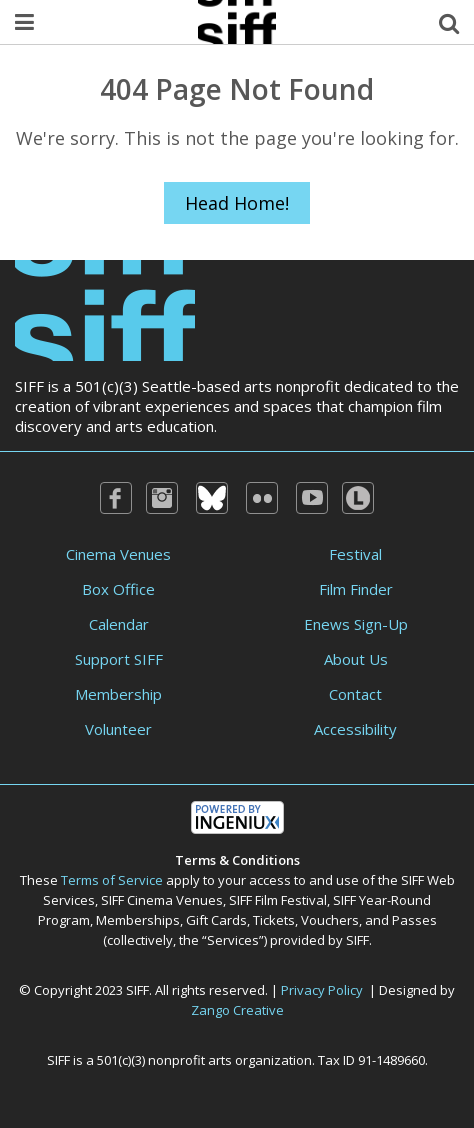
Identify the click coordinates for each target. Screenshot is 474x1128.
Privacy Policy (322, 990)
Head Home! (237, 203)
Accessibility (355, 729)
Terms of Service (112, 880)
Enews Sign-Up (356, 624)
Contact (355, 694)
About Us (356, 659)
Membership (118, 694)
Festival (355, 554)
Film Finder (356, 589)
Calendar (119, 624)
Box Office (118, 589)
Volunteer (118, 729)
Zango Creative (237, 1010)
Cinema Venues (118, 554)
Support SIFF (119, 659)
